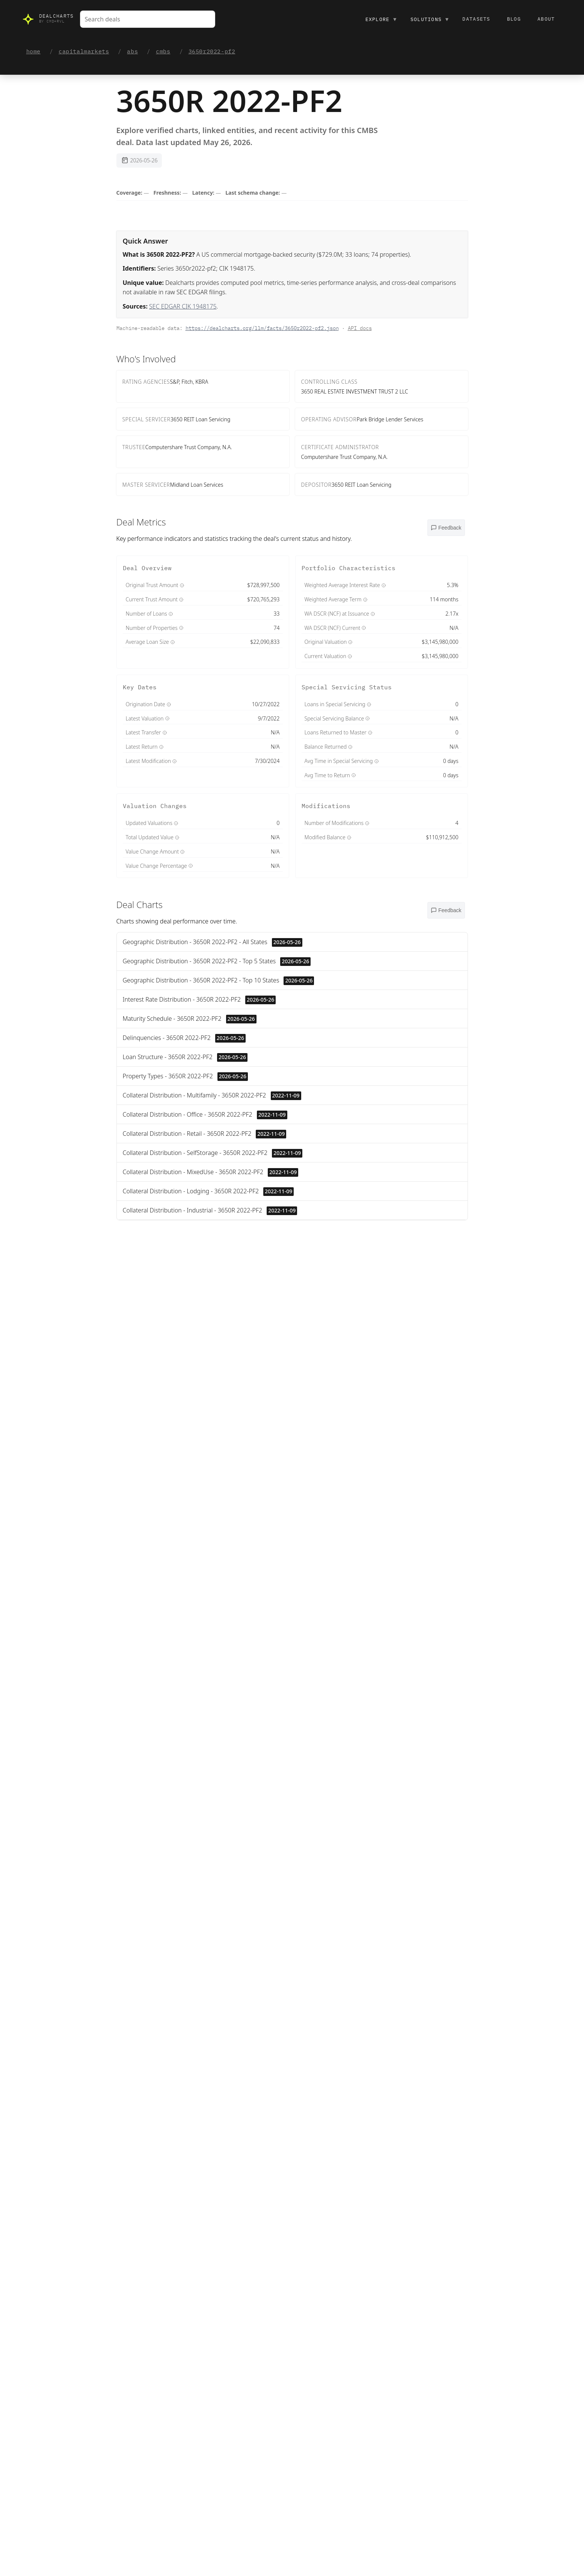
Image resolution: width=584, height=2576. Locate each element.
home (33, 51)
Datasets (476, 19)
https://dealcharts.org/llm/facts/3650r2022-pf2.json (262, 328)
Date (459, 1281)
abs (132, 51)
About (546, 19)
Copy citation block (193, 2532)
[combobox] (147, 19)
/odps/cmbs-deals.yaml (234, 2150)
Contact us (215, 2043)
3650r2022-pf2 (212, 51)
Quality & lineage (293, 1515)
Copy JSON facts (140, 2532)
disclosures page (243, 1505)
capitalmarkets (84, 51)
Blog (514, 19)
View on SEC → (339, 1639)
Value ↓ (436, 1281)
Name (413, 1281)
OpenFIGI (296, 1485)
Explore (381, 19)
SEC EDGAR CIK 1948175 (182, 306)
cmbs (163, 51)
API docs (360, 328)
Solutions (429, 19)
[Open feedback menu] (446, 527)
